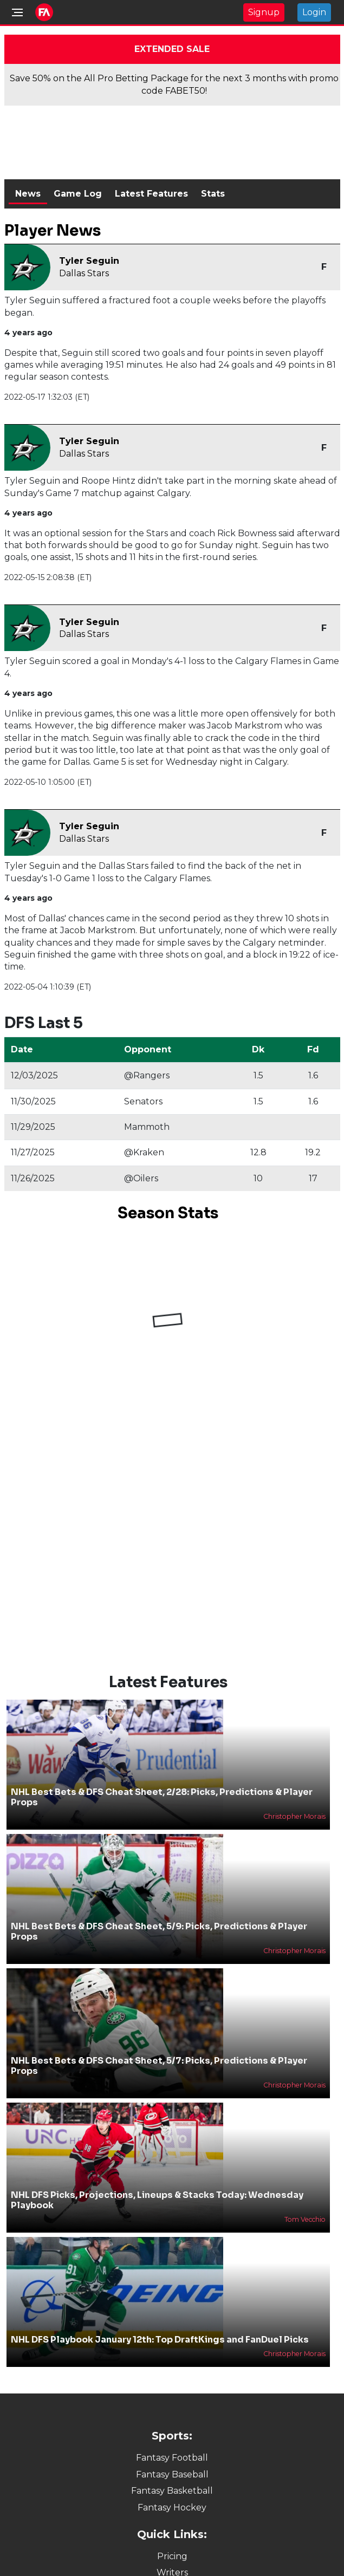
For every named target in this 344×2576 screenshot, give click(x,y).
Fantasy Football (172, 2458)
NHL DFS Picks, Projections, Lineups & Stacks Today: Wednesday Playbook (157, 2200)
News (28, 193)
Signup (264, 12)
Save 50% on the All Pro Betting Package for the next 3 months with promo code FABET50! (174, 84)
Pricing (172, 2556)
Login (314, 12)
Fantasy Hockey (172, 2507)
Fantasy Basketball (172, 2491)
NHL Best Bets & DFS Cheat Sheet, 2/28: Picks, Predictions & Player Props (162, 1797)
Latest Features (151, 193)
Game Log (78, 193)
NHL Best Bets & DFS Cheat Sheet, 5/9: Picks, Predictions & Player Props (159, 1931)
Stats (213, 193)
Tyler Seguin (89, 261)
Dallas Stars (84, 273)
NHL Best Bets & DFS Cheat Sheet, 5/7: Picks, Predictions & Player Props (159, 2066)
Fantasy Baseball (172, 2474)
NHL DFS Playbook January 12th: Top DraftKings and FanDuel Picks (160, 2339)
